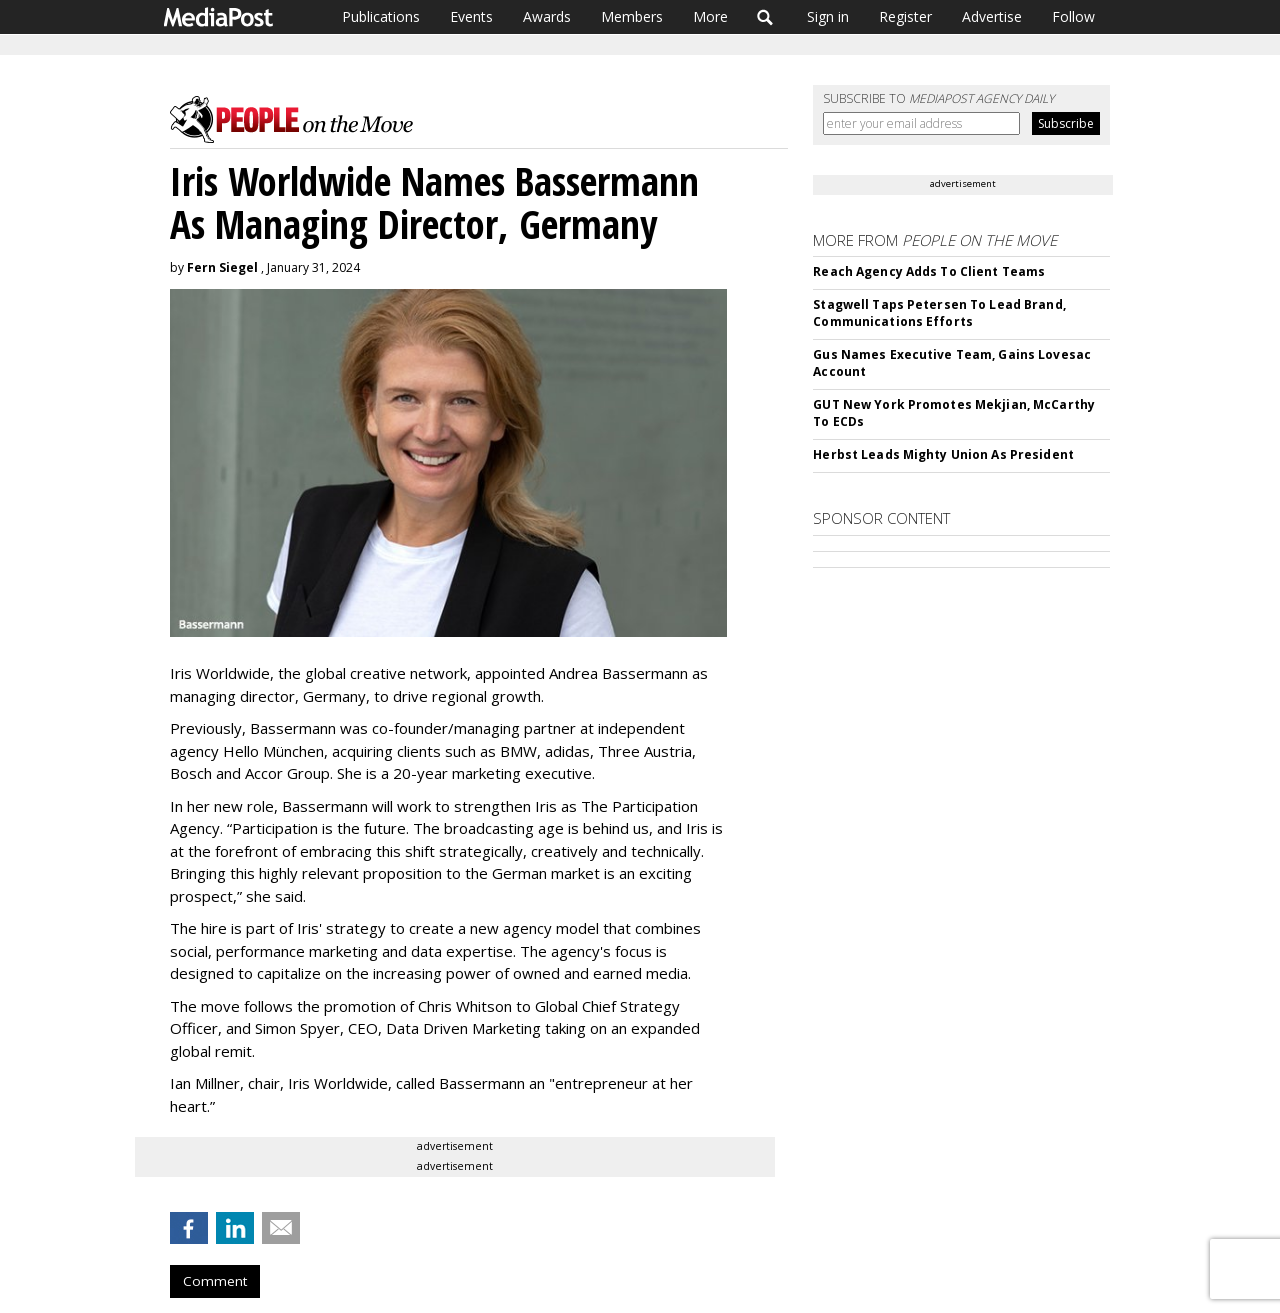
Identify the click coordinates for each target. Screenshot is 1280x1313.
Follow (1073, 16)
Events (471, 16)
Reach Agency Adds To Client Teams (929, 271)
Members (632, 16)
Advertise (992, 16)
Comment (215, 1281)
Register (905, 16)
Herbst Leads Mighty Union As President (943, 454)
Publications (381, 16)
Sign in (828, 16)
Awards (547, 16)
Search (765, 17)
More (710, 16)
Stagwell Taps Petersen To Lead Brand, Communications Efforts (939, 313)
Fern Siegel (222, 267)
